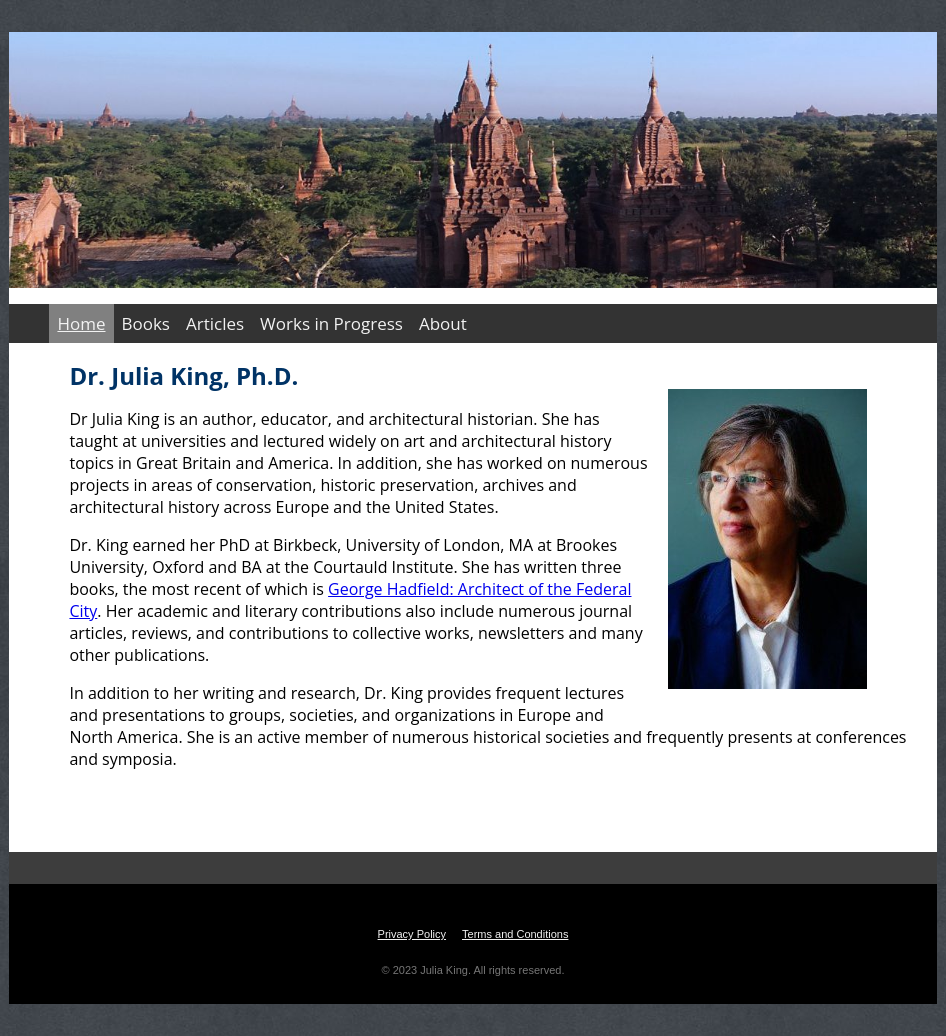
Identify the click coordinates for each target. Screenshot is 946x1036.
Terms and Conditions (515, 934)
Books (146, 323)
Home (81, 323)
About (443, 323)
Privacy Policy (412, 934)
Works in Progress (331, 323)
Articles (215, 323)
